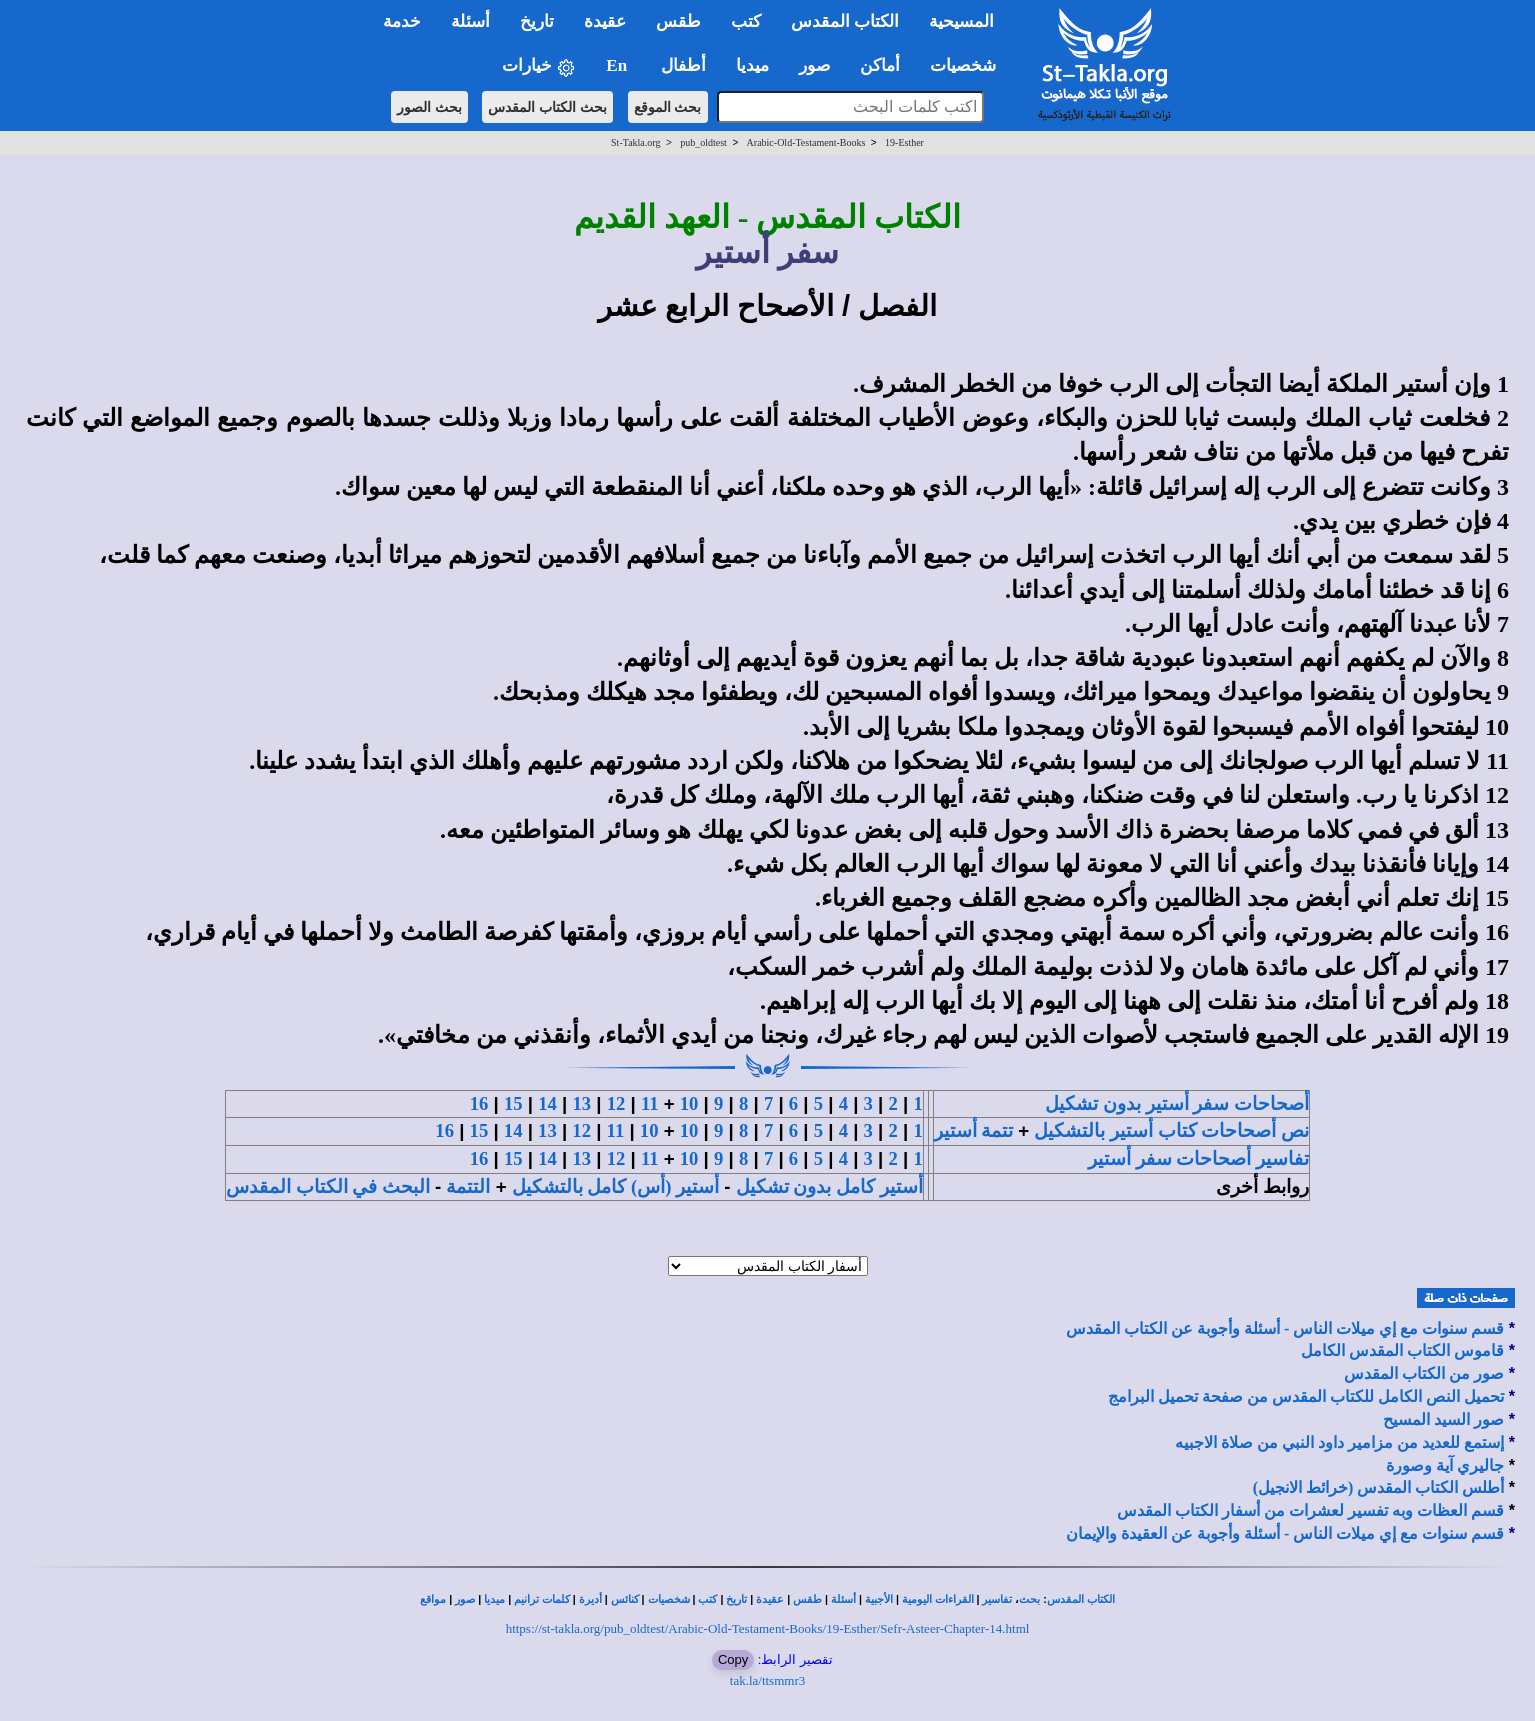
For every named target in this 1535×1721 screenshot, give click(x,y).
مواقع (433, 1599)
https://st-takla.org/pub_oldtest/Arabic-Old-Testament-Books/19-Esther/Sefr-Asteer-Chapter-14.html (768, 1628)
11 (650, 1103)
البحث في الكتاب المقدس (328, 1186)
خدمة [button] (402, 21)
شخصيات (669, 1599)
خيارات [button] (539, 66)
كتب (707, 1599)
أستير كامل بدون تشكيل (829, 1186)
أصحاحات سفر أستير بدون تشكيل (1177, 1103)
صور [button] (814, 65)
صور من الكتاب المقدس (1424, 1373)
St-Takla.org (635, 142)
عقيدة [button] (605, 21)
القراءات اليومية (938, 1599)
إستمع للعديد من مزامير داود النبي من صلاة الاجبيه (1339, 1442)
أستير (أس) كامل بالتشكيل (615, 1186)
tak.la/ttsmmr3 (767, 1680)
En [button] (618, 65)
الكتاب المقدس (1081, 1599)
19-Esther (904, 142)
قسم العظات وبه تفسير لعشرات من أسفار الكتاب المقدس (1310, 1510)
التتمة (468, 1186)
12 (616, 1103)
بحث (1029, 1599)
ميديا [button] (752, 65)
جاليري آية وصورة (1445, 1465)
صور (465, 1599)
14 (547, 1103)
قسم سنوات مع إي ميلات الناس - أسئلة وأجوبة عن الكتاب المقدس (1285, 1328)
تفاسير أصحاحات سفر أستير (1198, 1158)
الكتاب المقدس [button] (845, 21)
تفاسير (997, 1599)
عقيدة (770, 1599)
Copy (733, 1659)
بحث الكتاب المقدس (547, 107)
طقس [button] (678, 21)
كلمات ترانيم (542, 1599)
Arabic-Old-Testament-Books (806, 142)
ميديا (494, 1599)
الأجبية (879, 1599)
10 (689, 1103)
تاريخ (736, 1599)
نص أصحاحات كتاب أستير (1209, 1130)
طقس (807, 1599)
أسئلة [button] (470, 21)
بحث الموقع (668, 107)
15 (513, 1103)
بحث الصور (429, 107)
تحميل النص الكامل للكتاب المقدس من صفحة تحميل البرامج (1306, 1396)
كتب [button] (746, 21)
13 (581, 1103)
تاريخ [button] (537, 21)
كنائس (625, 1599)
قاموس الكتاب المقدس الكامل (1402, 1350)
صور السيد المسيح (1443, 1419)
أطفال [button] (683, 65)
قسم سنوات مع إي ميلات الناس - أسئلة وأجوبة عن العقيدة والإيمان (1285, 1533)
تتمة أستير (974, 1130)
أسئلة (843, 1599)
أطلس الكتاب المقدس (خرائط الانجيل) (1379, 1487)
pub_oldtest (703, 142)
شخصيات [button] (969, 65)
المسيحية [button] (961, 21)
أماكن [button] (880, 65)
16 (479, 1103)
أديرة (590, 1599)
